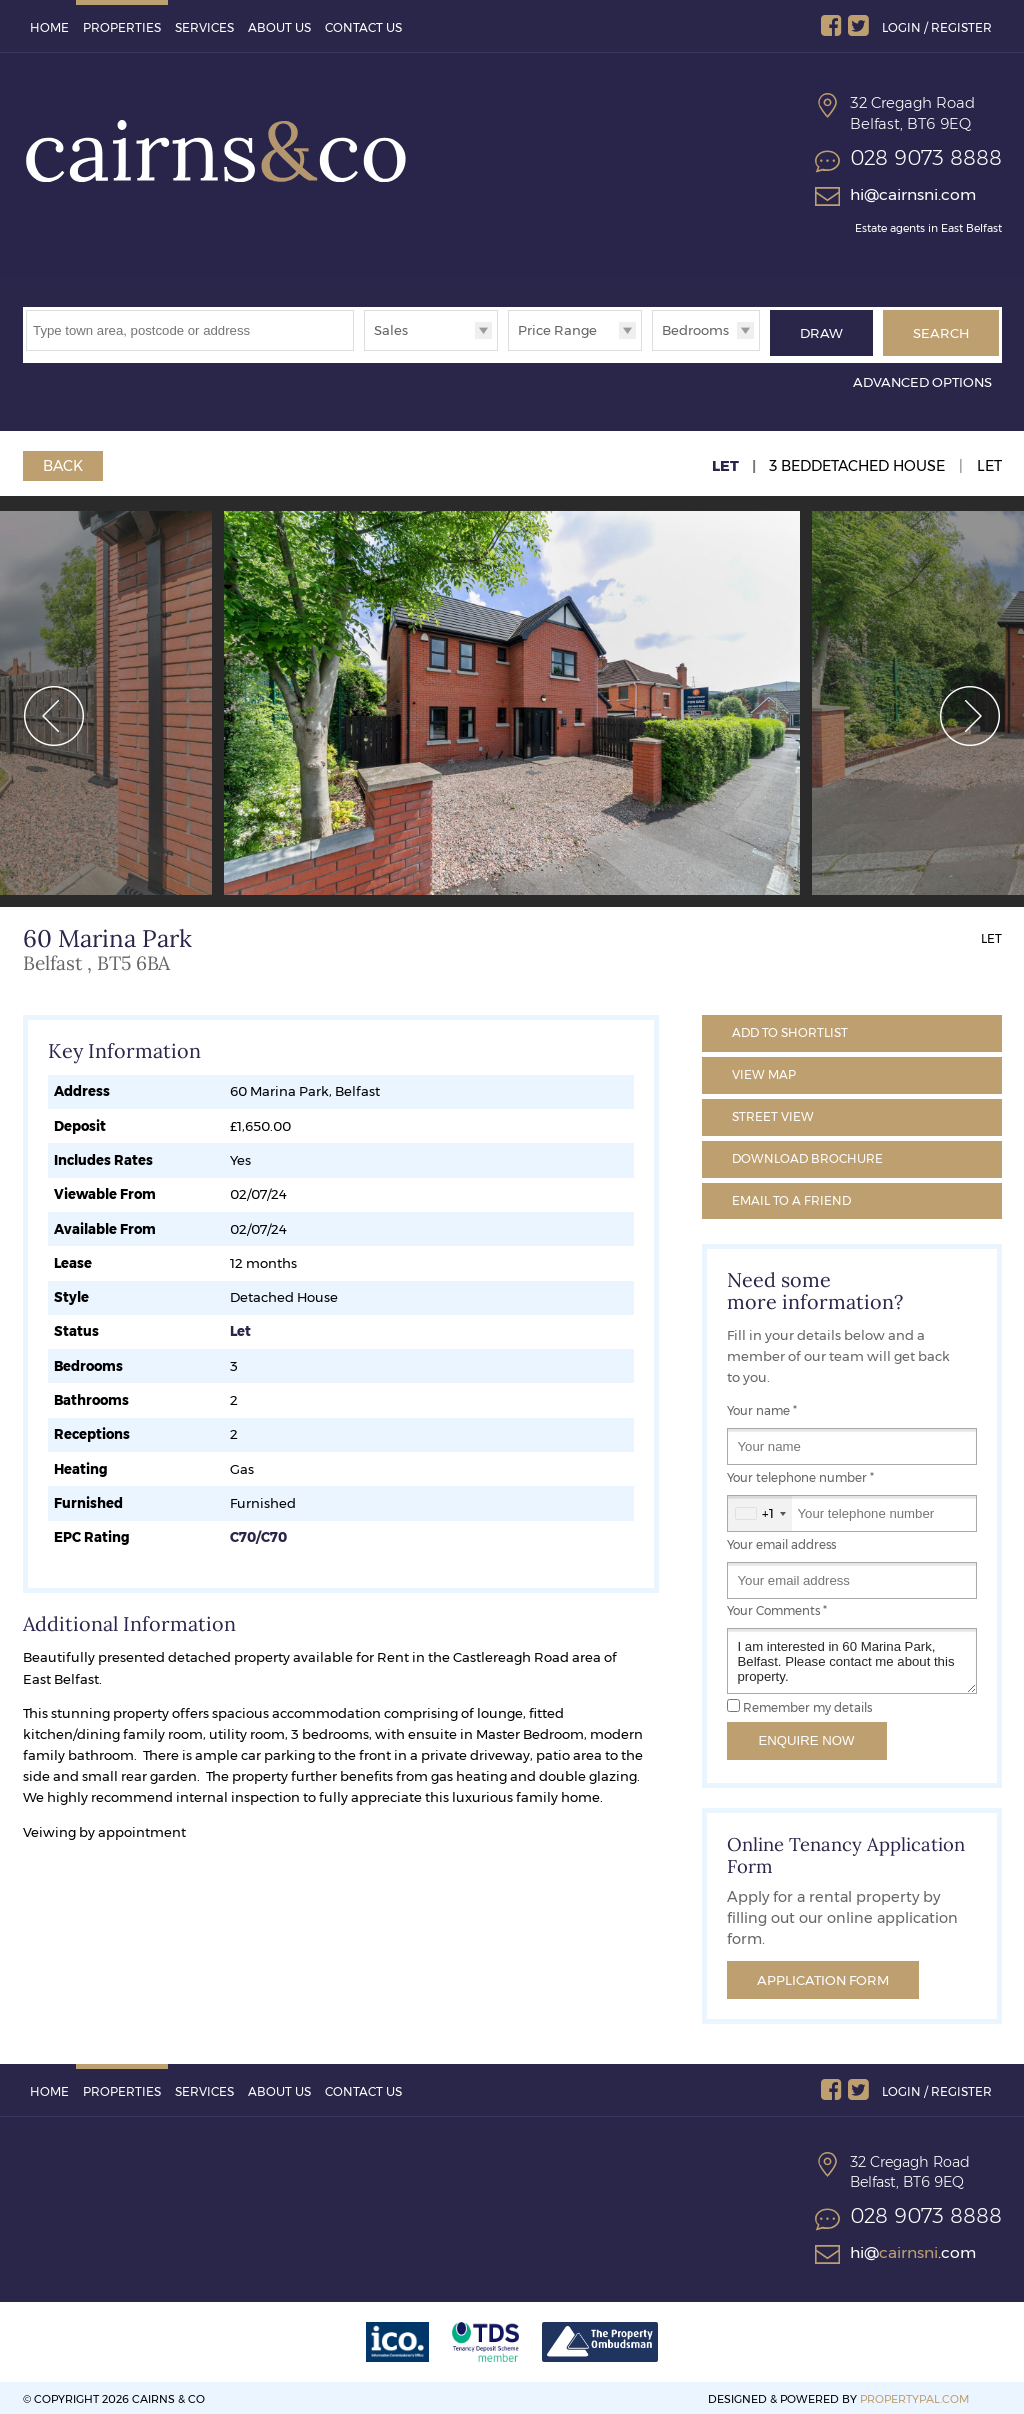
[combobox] (760, 1509)
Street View (773, 1112)
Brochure (807, 1154)
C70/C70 (258, 1533)
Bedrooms (695, 330)
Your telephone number (800, 1474)
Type (364, 349)
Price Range (557, 330)
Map (764, 1070)
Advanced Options (922, 378)
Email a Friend (791, 1196)
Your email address (781, 1541)
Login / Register (937, 27)
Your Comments (777, 1607)
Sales (391, 330)
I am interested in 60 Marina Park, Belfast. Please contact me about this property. (852, 1658)
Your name (762, 1407)
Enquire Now (807, 1736)
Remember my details (807, 1704)
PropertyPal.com (914, 2395)
